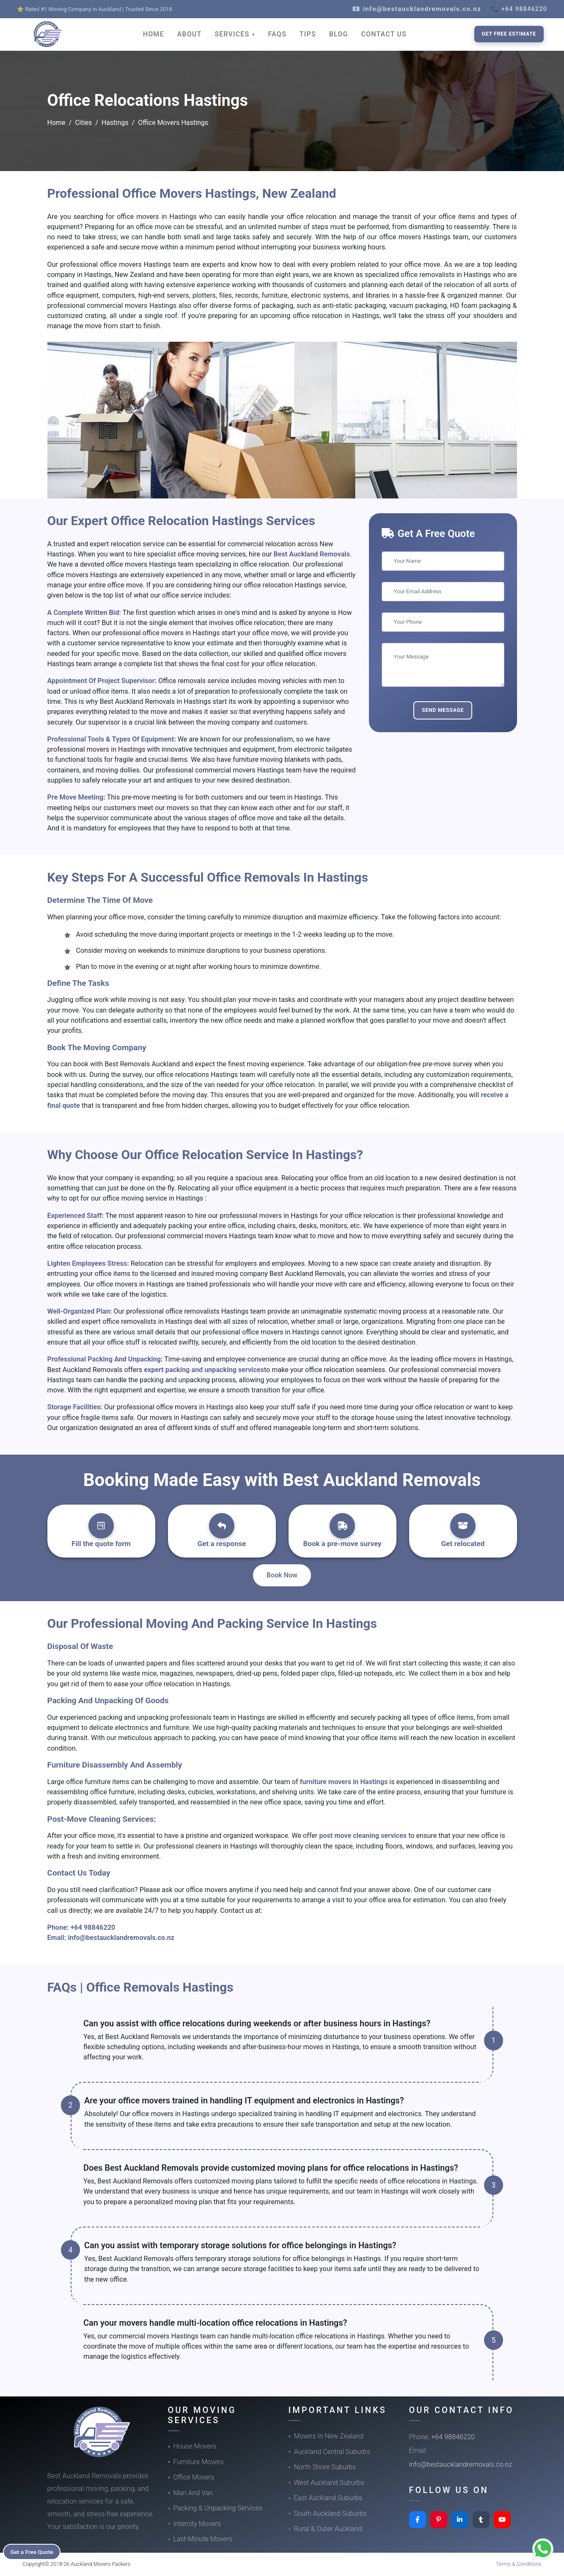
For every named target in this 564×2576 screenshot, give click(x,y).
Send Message (443, 710)
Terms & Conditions (519, 2564)
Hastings (115, 123)
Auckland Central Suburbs (332, 2452)
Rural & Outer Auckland (328, 2529)
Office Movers (194, 2477)
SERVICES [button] (233, 34)
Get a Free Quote (34, 2551)
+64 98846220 (93, 1927)
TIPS (308, 34)
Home (56, 123)
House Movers (194, 2446)
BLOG (338, 34)
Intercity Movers (197, 2524)
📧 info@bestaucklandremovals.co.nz (416, 9)
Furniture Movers (198, 2462)
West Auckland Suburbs (329, 2483)
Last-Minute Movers (202, 2539)
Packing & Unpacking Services (218, 2508)
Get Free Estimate (509, 33)
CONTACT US (384, 34)
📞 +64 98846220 (519, 9)
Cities (83, 123)
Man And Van (193, 2493)
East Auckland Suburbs (328, 2498)
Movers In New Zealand (329, 2436)
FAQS (277, 34)
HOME (153, 34)
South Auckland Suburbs (330, 2514)
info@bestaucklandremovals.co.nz (121, 1938)
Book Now (282, 1575)
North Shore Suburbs (325, 2467)
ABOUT (189, 34)
